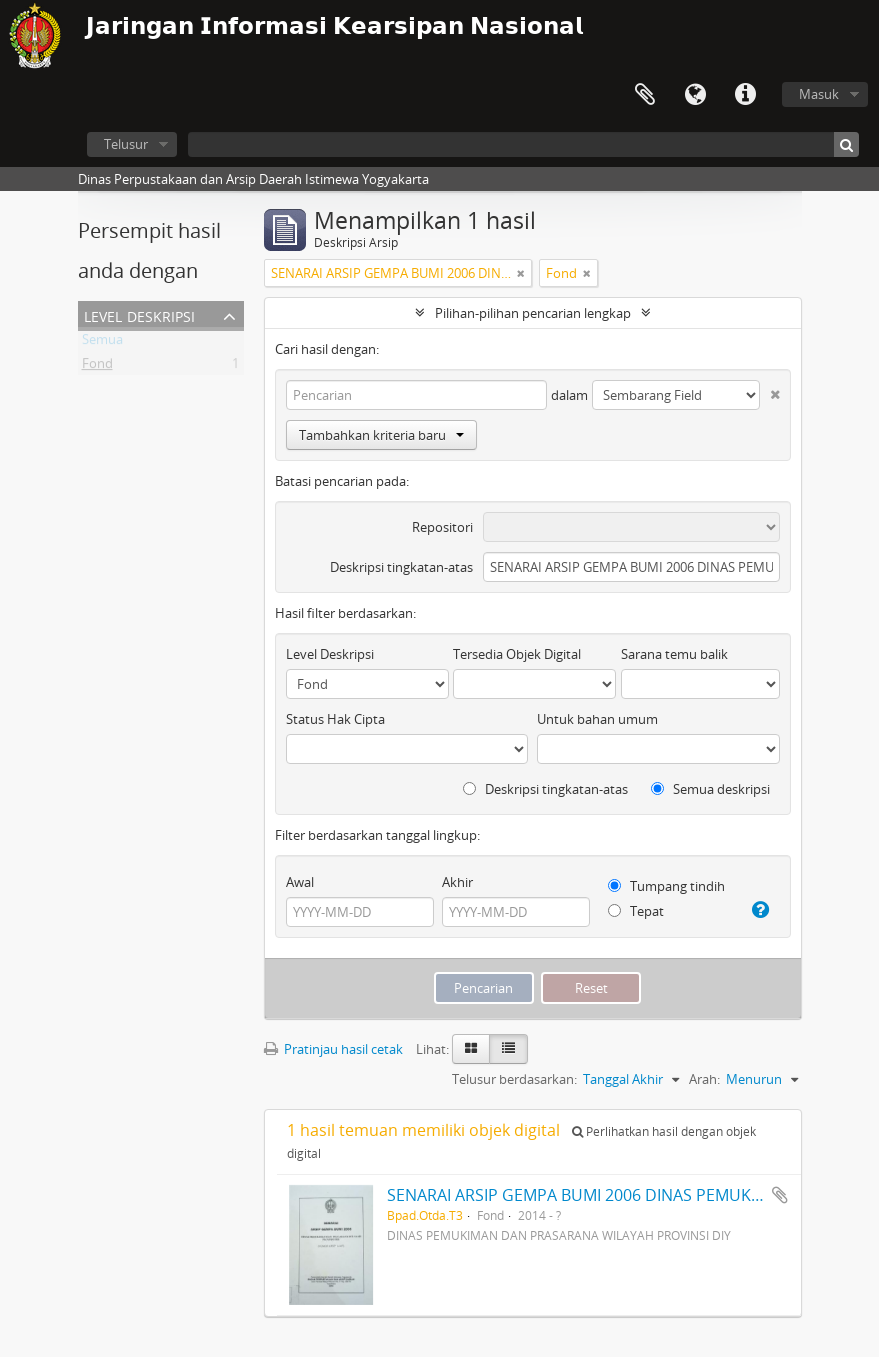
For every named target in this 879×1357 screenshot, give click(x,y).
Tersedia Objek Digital (517, 654)
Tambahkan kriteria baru (381, 435)
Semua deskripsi (710, 789)
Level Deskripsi (139, 314)
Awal (300, 882)
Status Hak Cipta (335, 719)
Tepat (636, 911)
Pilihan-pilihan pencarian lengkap (533, 313)
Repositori (442, 527)
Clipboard (645, 95)
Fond (97, 367)
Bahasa (695, 95)
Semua (102, 343)
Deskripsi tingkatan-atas (401, 567)
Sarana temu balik (674, 654)
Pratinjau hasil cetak (333, 1049)
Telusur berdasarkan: (514, 1079)
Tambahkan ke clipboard (780, 1195)
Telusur (126, 144)
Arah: (704, 1079)
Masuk (819, 94)
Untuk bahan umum (597, 719)
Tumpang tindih (666, 886)
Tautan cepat (745, 95)
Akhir (457, 882)
